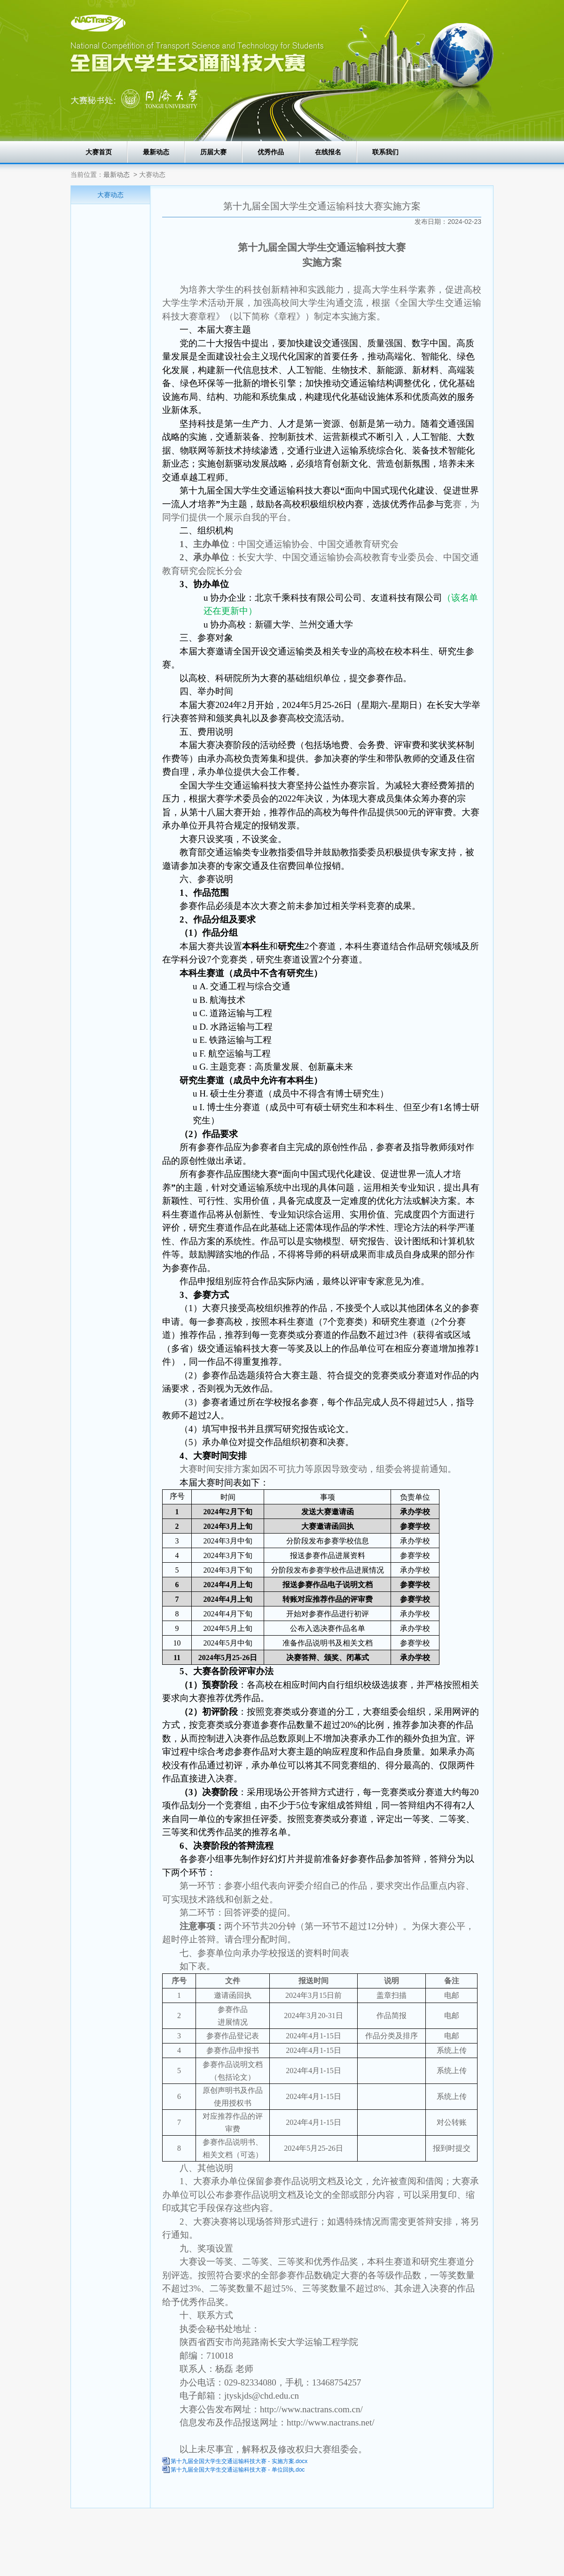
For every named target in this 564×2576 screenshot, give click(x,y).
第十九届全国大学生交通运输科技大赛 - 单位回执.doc (238, 2469)
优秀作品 (271, 152)
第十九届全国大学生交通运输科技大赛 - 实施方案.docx (239, 2461)
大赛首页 (99, 152)
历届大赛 (213, 152)
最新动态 (156, 152)
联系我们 (385, 152)
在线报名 (328, 152)
